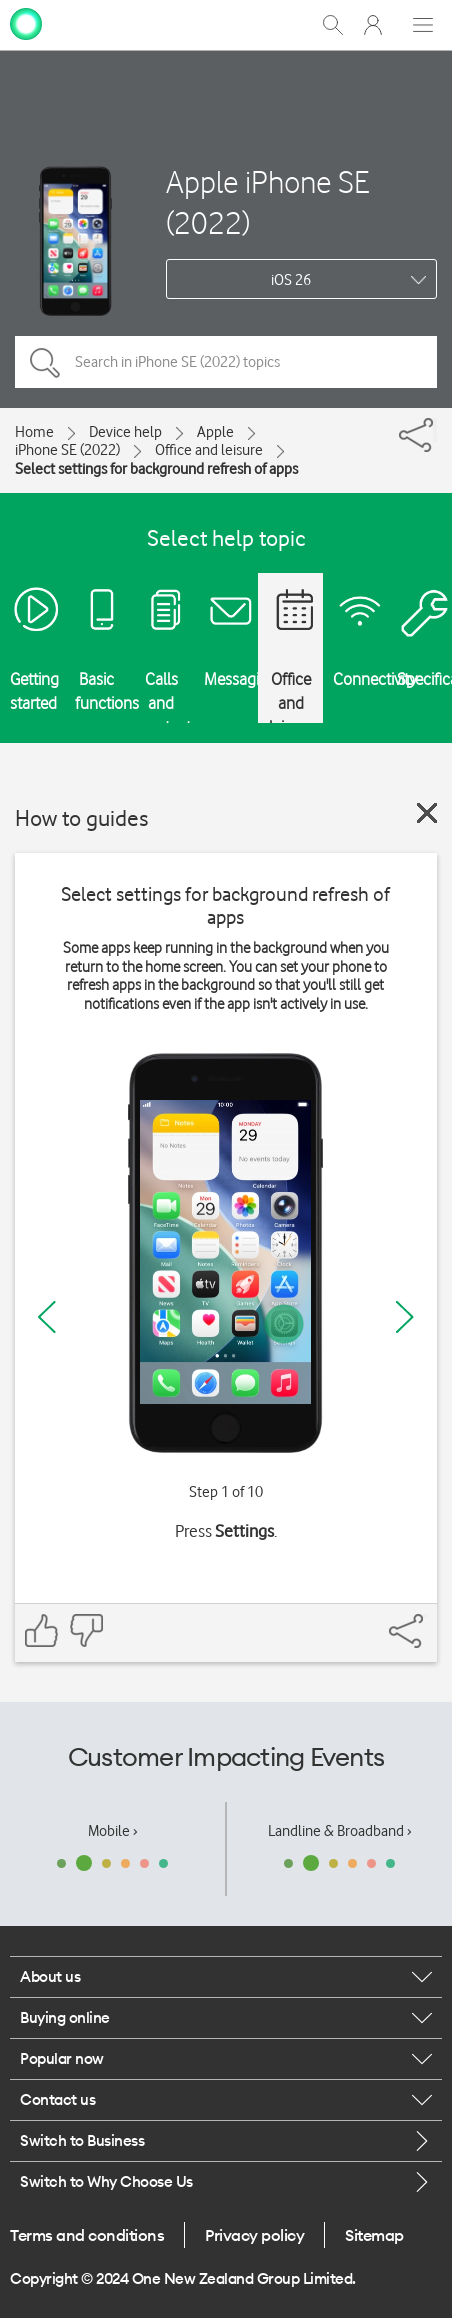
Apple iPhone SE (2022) (268, 202)
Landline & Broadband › (340, 1831)
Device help (125, 432)
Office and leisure (209, 450)
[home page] (26, 23)
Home (34, 432)
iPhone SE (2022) (67, 450)
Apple (215, 432)
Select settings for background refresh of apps (156, 469)
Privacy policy (254, 2235)
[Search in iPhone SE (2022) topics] (226, 362)
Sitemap (374, 2235)
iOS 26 (291, 280)
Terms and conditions (87, 2235)
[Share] (435, 430)
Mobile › (113, 1831)
